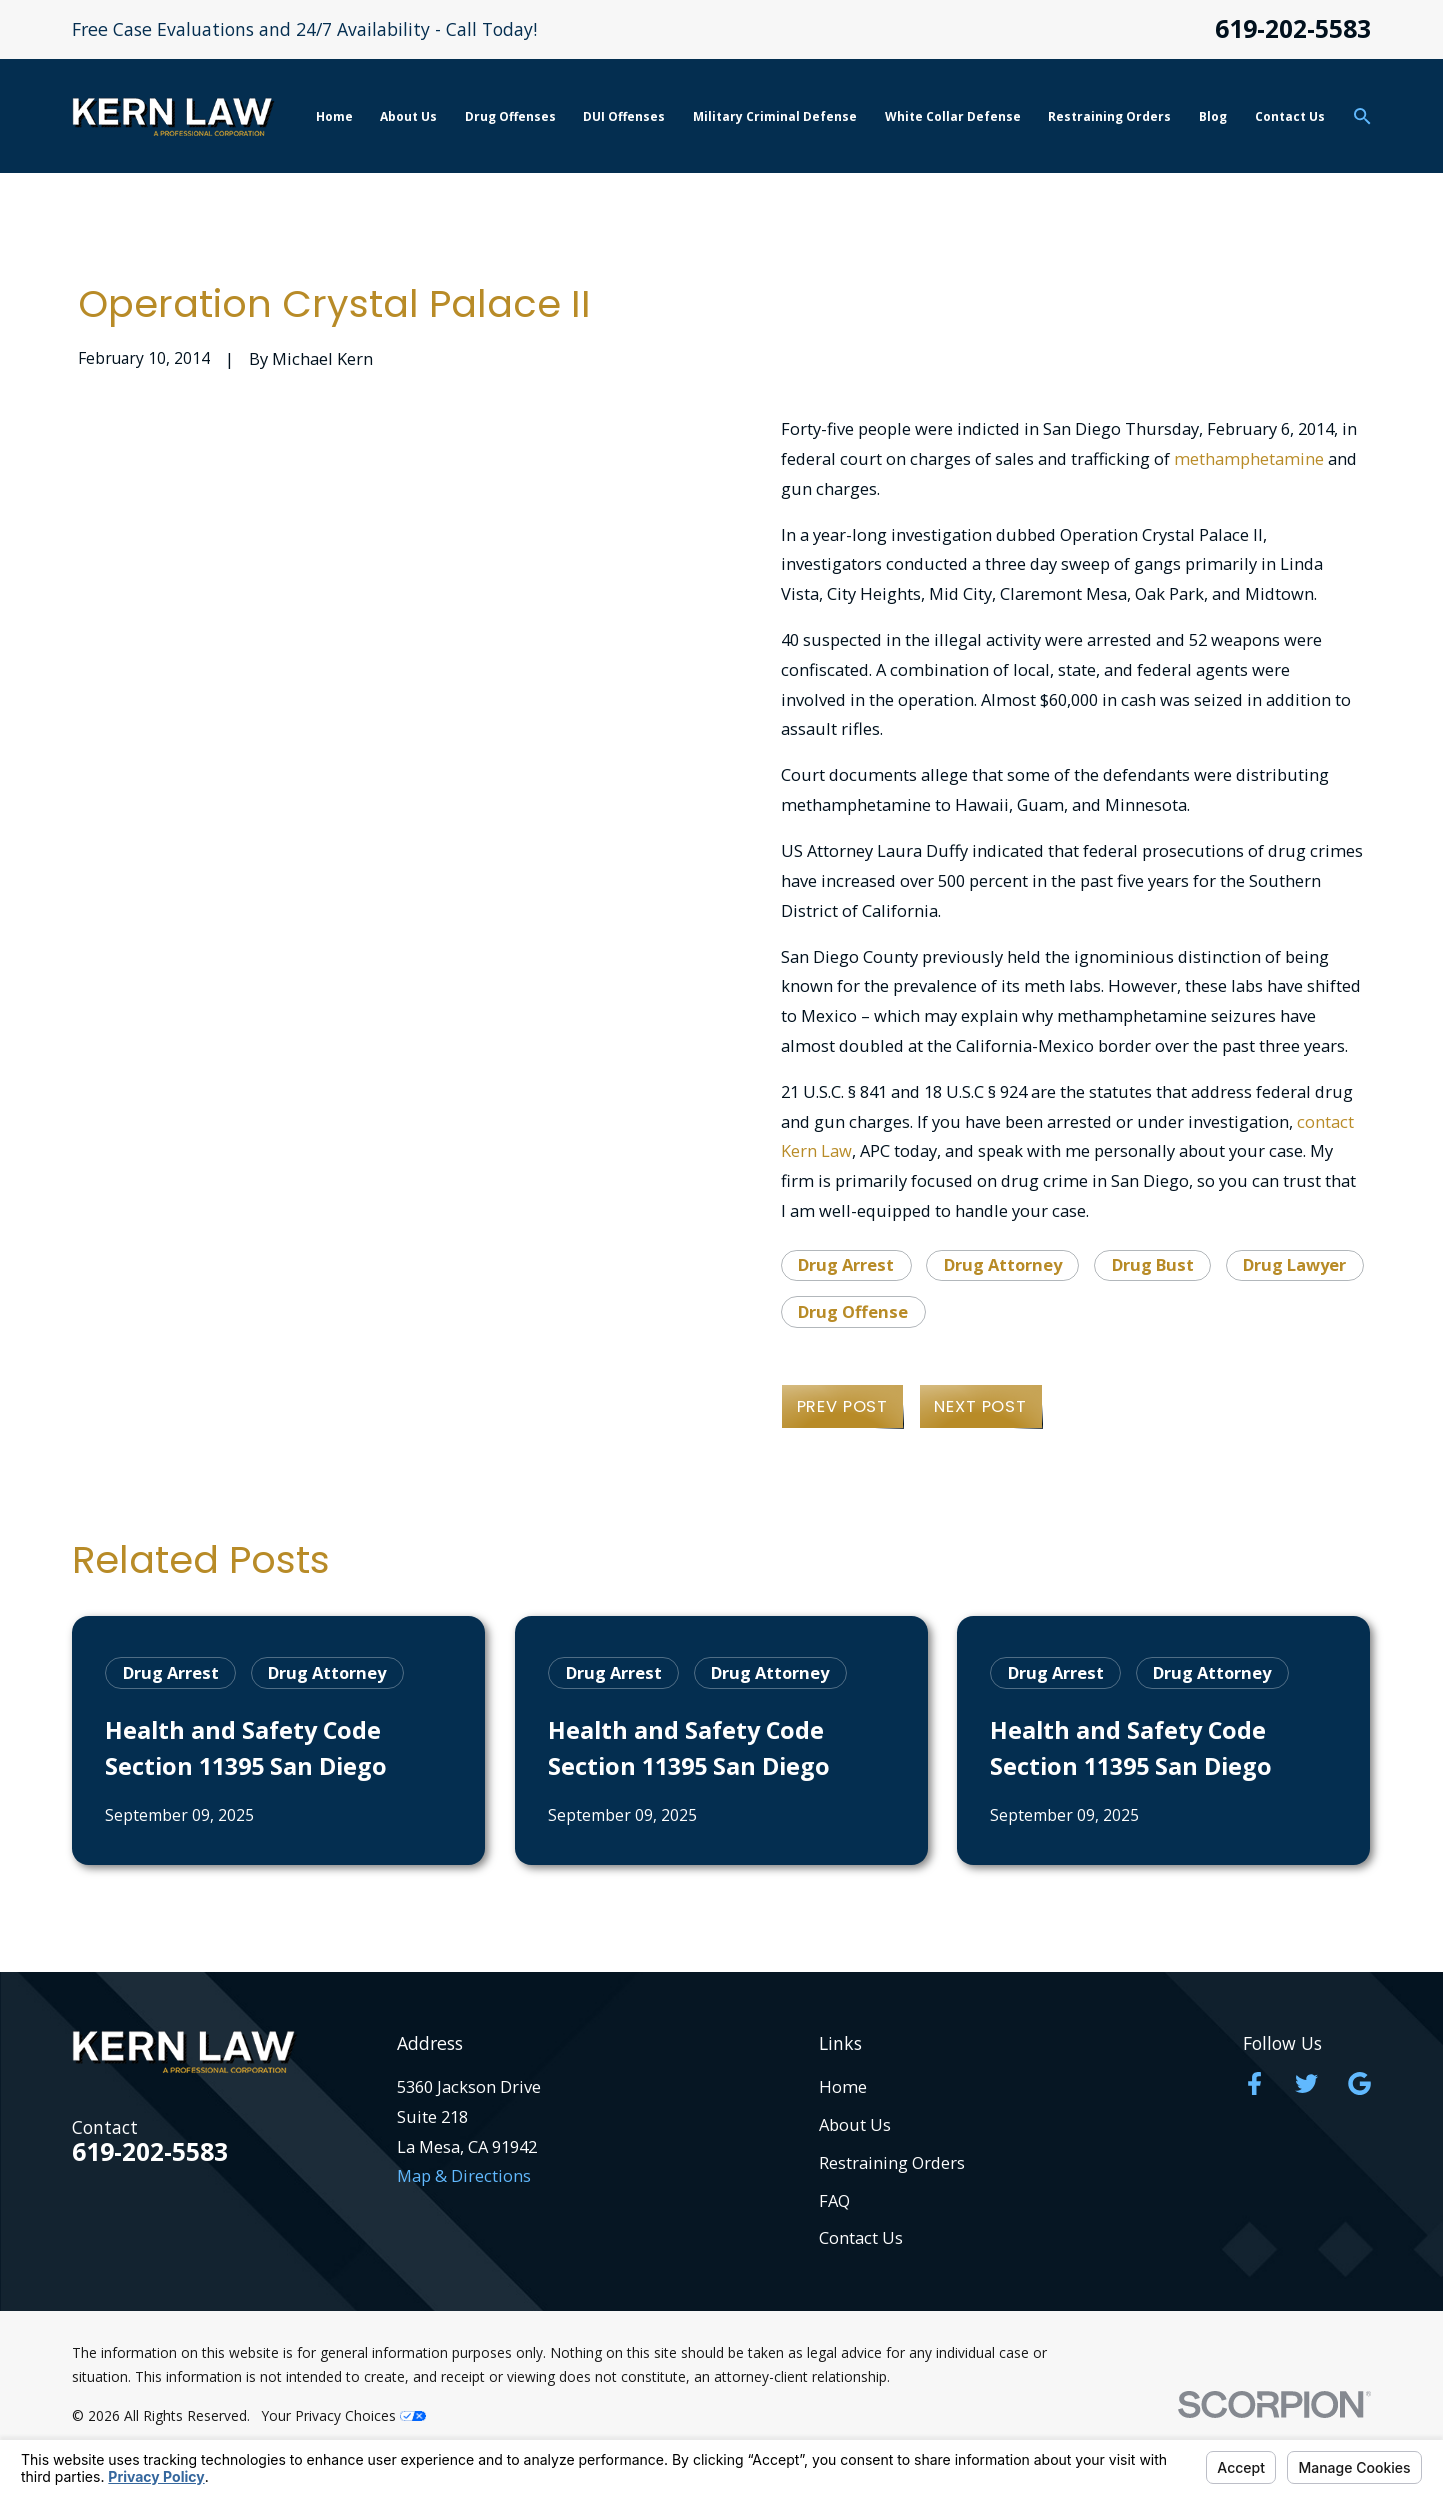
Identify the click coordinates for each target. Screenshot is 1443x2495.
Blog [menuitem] (1213, 116)
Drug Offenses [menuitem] (510, 116)
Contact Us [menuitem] (1290, 116)
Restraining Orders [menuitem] (1109, 116)
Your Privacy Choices (344, 2415)
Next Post (980, 1406)
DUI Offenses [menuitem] (624, 116)
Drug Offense (853, 1311)
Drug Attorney (1003, 1264)
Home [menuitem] (334, 116)
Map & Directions (464, 2175)
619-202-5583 (1293, 29)
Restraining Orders (892, 2162)
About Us (855, 2124)
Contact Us (861, 2237)
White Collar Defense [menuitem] (953, 116)
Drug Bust (1153, 1264)
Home (843, 2086)
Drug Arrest (846, 1264)
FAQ (834, 2200)
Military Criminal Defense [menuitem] (775, 116)
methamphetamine (1249, 458)
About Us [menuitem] (408, 116)
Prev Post (842, 1406)
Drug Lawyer (1294, 1264)
